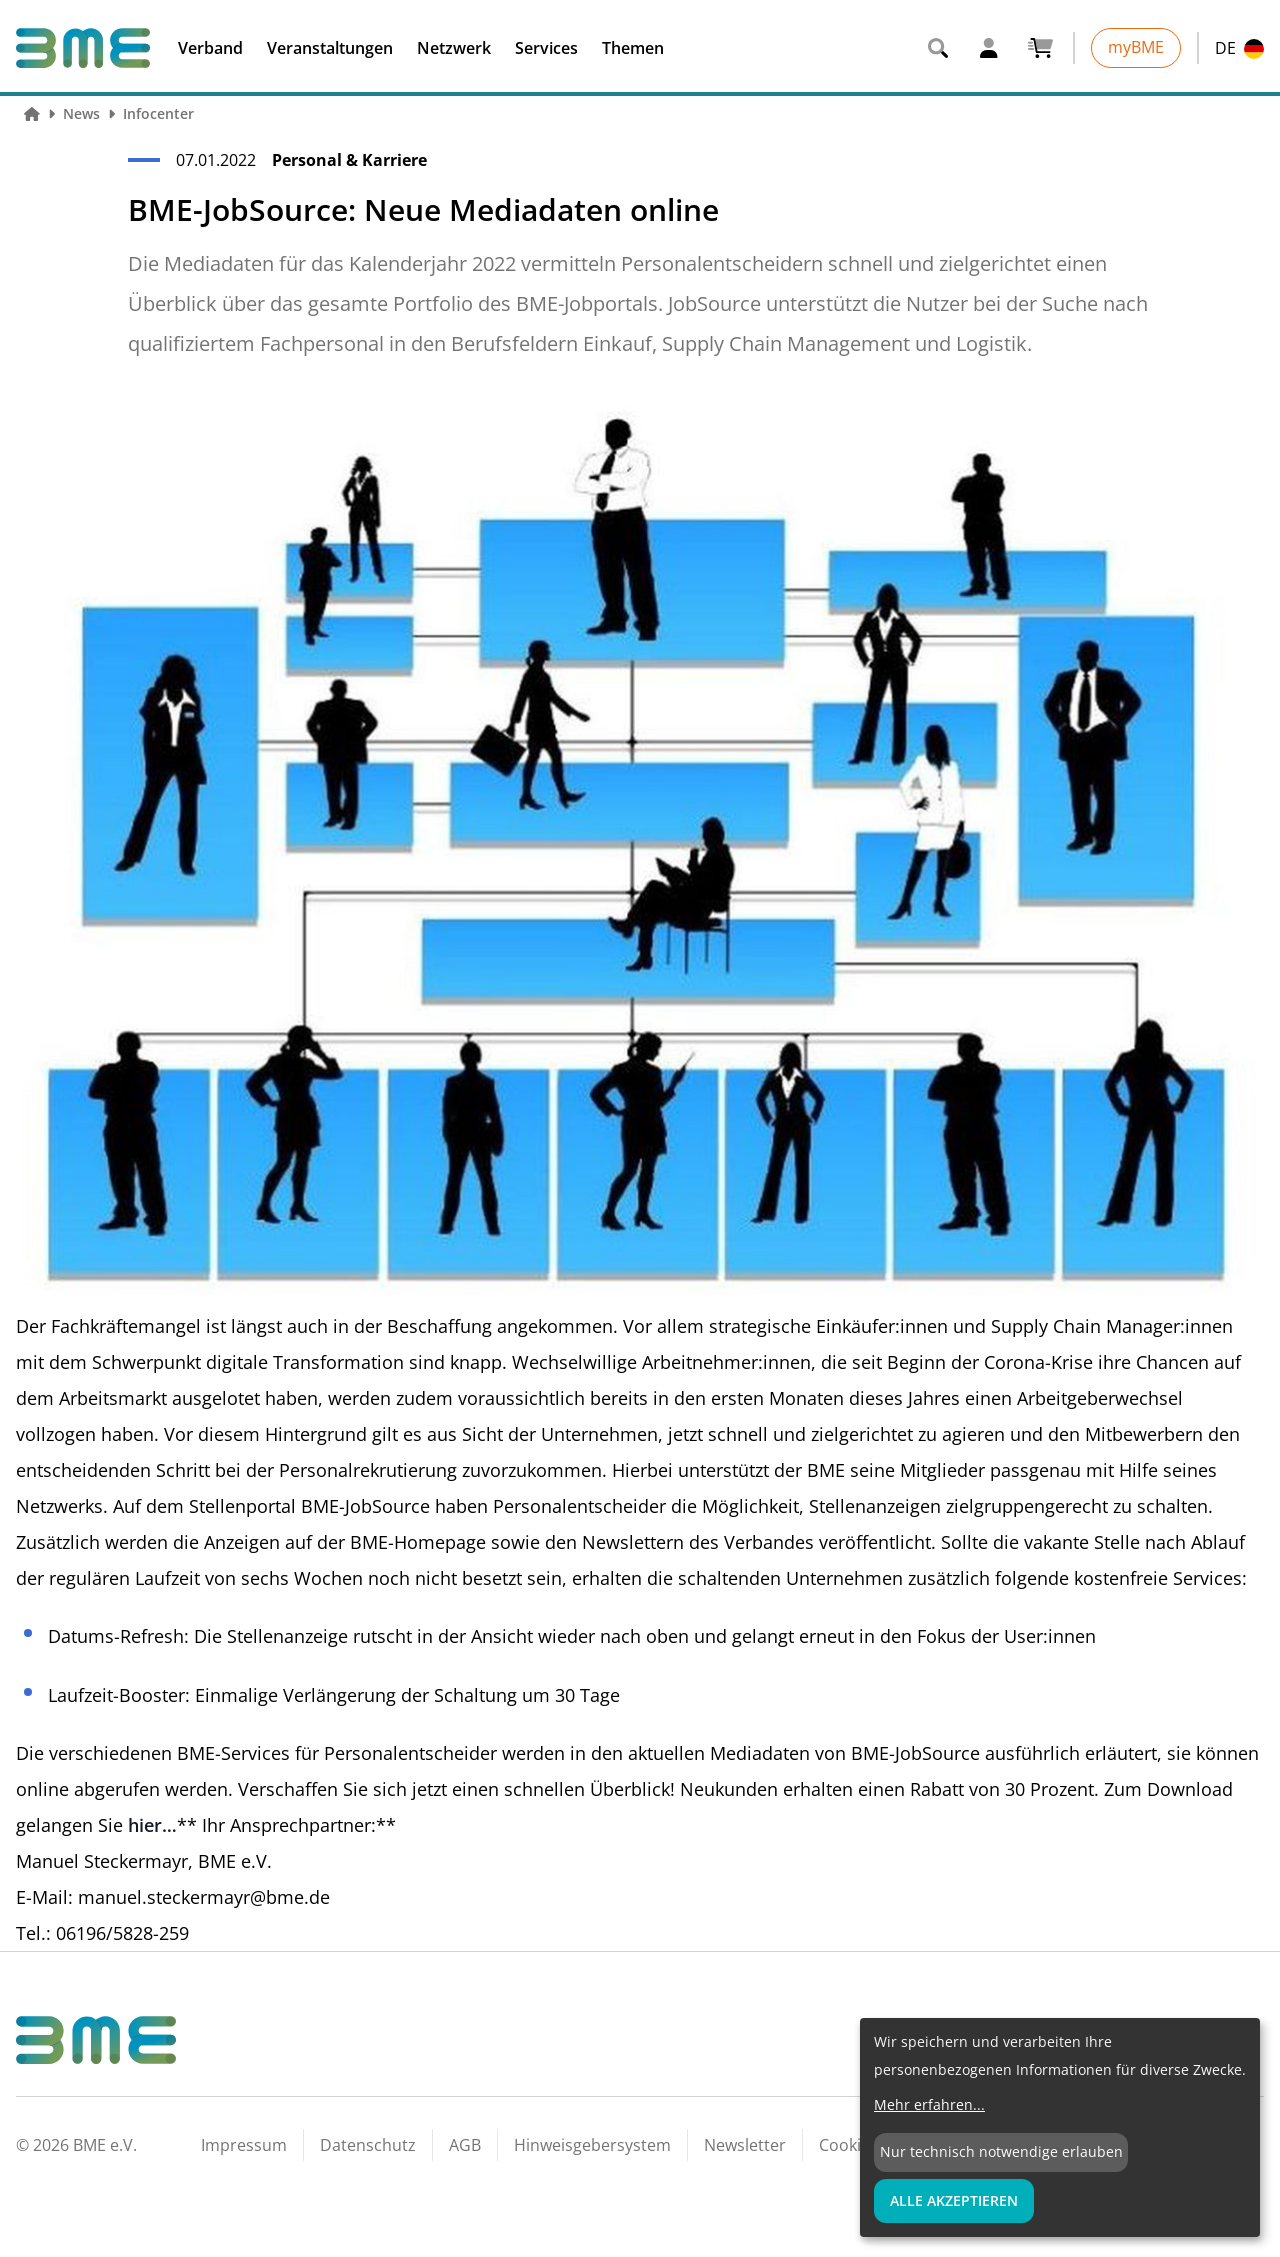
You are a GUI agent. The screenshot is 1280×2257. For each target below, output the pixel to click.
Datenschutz (368, 2145)
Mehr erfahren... (929, 2104)
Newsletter (745, 2145)
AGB (465, 2145)
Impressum (244, 2145)
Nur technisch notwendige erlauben (1001, 2151)
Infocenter (158, 113)
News (81, 113)
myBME (1136, 47)
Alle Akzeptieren (954, 2200)
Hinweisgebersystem (592, 2145)
